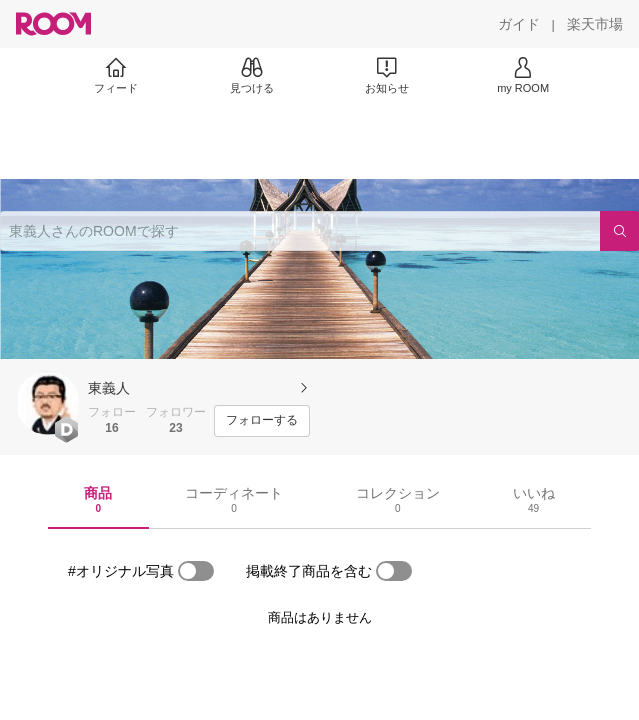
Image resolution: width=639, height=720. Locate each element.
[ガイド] (519, 24)
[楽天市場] (595, 24)
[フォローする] (262, 421)
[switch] (196, 571)
